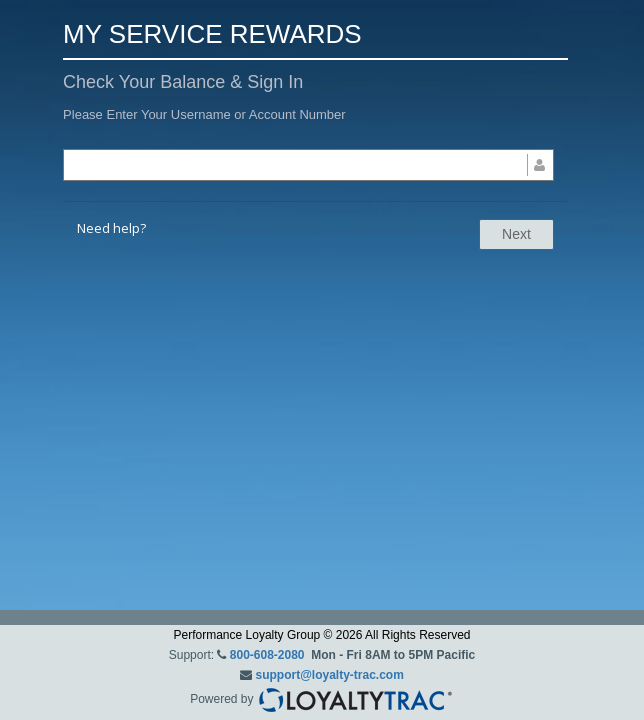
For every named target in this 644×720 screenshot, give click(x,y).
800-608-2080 (267, 655)
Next (516, 234)
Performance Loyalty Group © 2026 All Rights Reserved (322, 635)
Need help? (111, 228)
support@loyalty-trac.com (329, 675)
